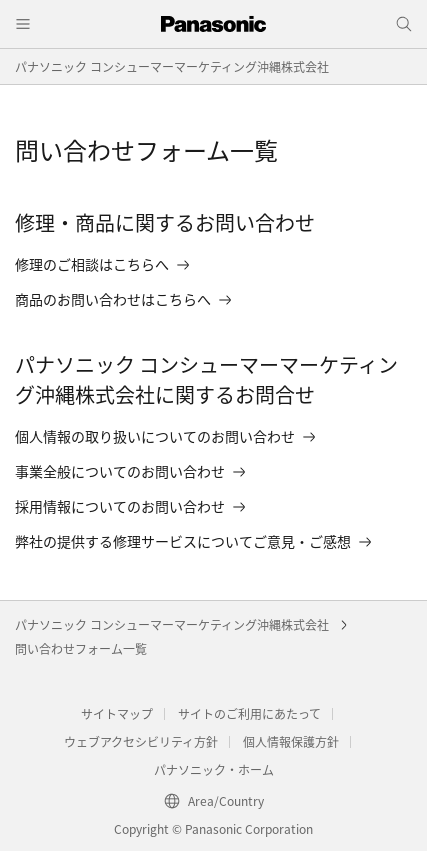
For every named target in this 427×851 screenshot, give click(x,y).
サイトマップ (117, 713)
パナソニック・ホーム (214, 769)
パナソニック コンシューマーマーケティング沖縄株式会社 (172, 66)
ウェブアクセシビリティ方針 (141, 741)
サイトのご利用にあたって (249, 713)
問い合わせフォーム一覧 (81, 648)
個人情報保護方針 (291, 741)
